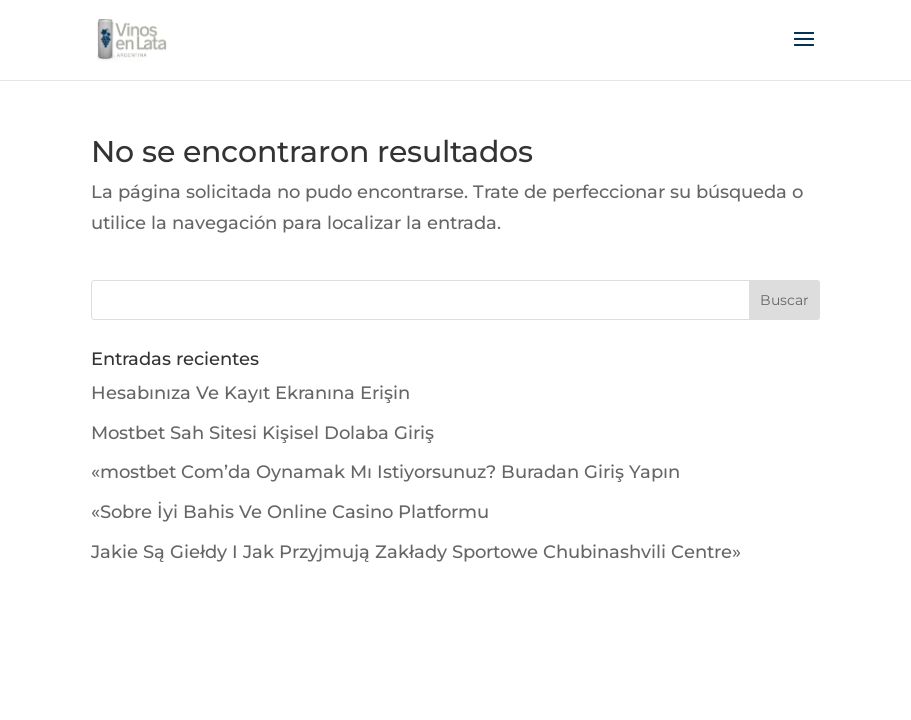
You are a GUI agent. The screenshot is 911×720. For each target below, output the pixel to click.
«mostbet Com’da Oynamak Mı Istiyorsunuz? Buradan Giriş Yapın (385, 472)
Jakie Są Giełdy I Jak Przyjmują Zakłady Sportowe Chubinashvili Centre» (416, 552)
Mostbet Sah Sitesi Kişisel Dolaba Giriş (262, 433)
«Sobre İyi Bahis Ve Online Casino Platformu (290, 512)
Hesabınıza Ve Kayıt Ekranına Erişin (250, 393)
